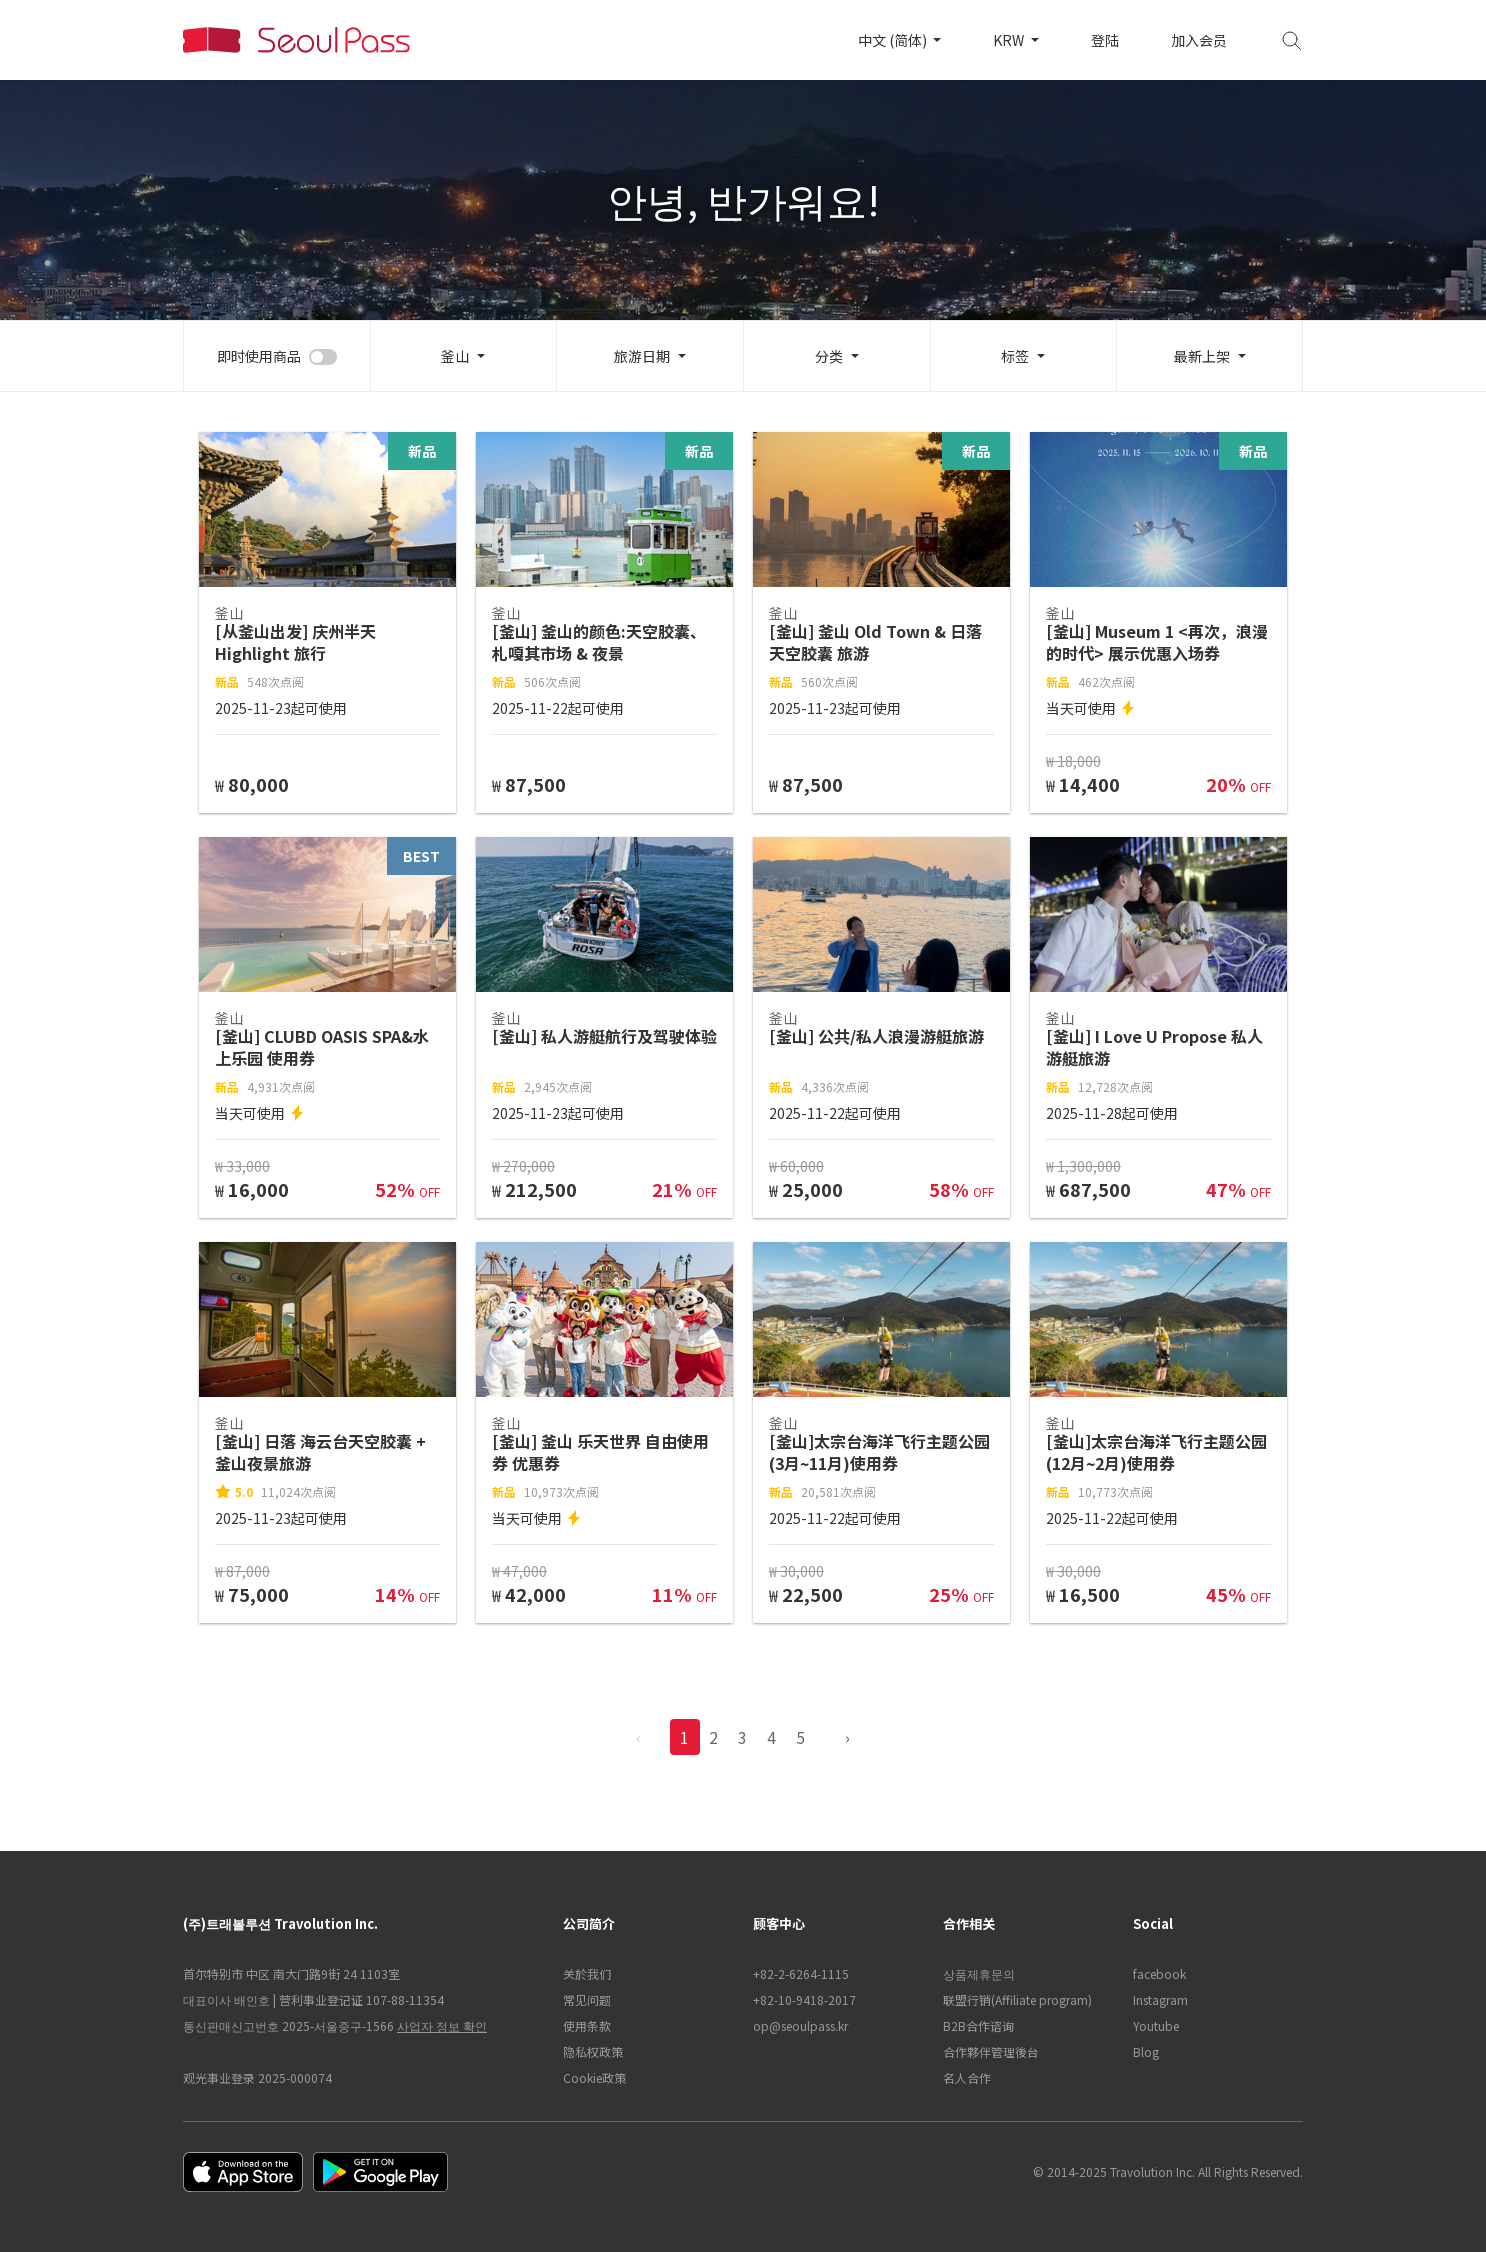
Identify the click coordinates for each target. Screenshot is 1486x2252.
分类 (829, 356)
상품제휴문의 (979, 1973)
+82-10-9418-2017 (804, 1999)
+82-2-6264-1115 (801, 1973)
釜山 (455, 356)
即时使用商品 (259, 356)
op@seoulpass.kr (800, 2025)
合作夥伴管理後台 (991, 2051)
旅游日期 (642, 356)
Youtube (1156, 2025)
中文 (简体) (894, 40)
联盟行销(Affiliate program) (1017, 1999)
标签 (1015, 356)
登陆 (1105, 40)
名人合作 (967, 2077)
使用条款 (587, 2025)
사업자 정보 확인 (442, 2025)
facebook (1159, 1973)
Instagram (1160, 1999)
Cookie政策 (594, 2077)
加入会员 (1199, 40)
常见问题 (587, 1999)
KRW (1010, 40)
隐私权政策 (593, 2051)
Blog (1146, 2051)
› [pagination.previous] (847, 1737)
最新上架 (1202, 356)
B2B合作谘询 (978, 2025)
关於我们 (587, 1973)
